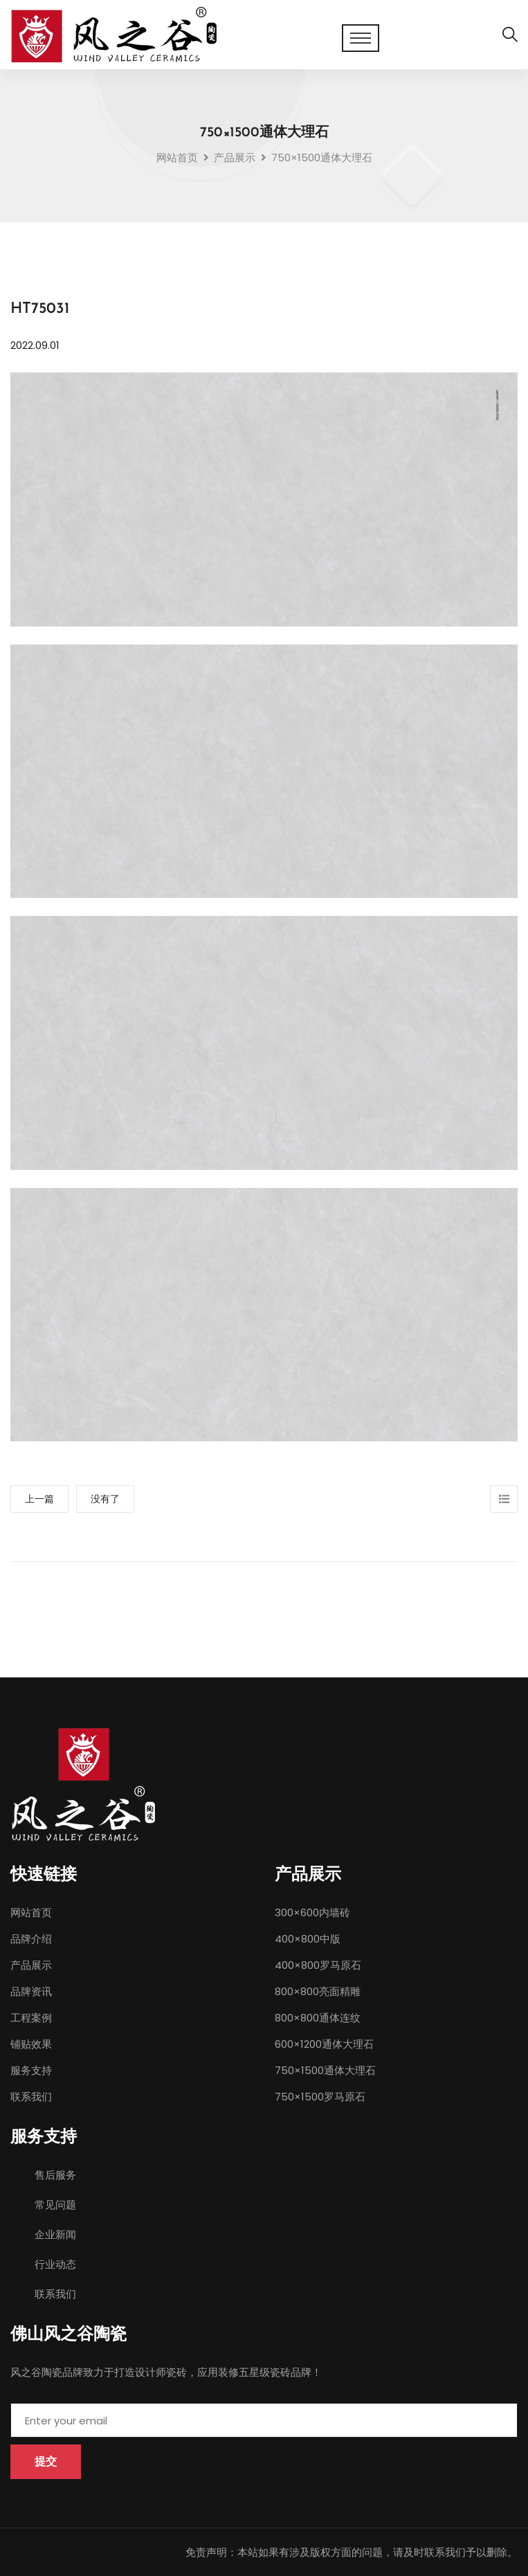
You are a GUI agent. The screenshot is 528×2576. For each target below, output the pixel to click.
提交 (46, 2461)
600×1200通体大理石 (324, 2044)
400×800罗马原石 (318, 1965)
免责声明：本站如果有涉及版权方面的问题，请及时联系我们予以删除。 (351, 2552)
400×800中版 (307, 1938)
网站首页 (177, 157)
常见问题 (55, 2204)
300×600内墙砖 (312, 1912)
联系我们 (31, 2096)
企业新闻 (55, 2234)
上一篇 (39, 1499)
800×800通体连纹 (318, 2017)
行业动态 (55, 2264)
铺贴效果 (31, 2044)
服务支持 (31, 2070)
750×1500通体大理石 (325, 2070)
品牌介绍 (31, 1938)
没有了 (105, 1499)
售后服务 (55, 2175)
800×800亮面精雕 (318, 1991)
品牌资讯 (31, 1991)
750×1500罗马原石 (320, 2096)
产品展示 (31, 1965)
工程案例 (31, 2017)
